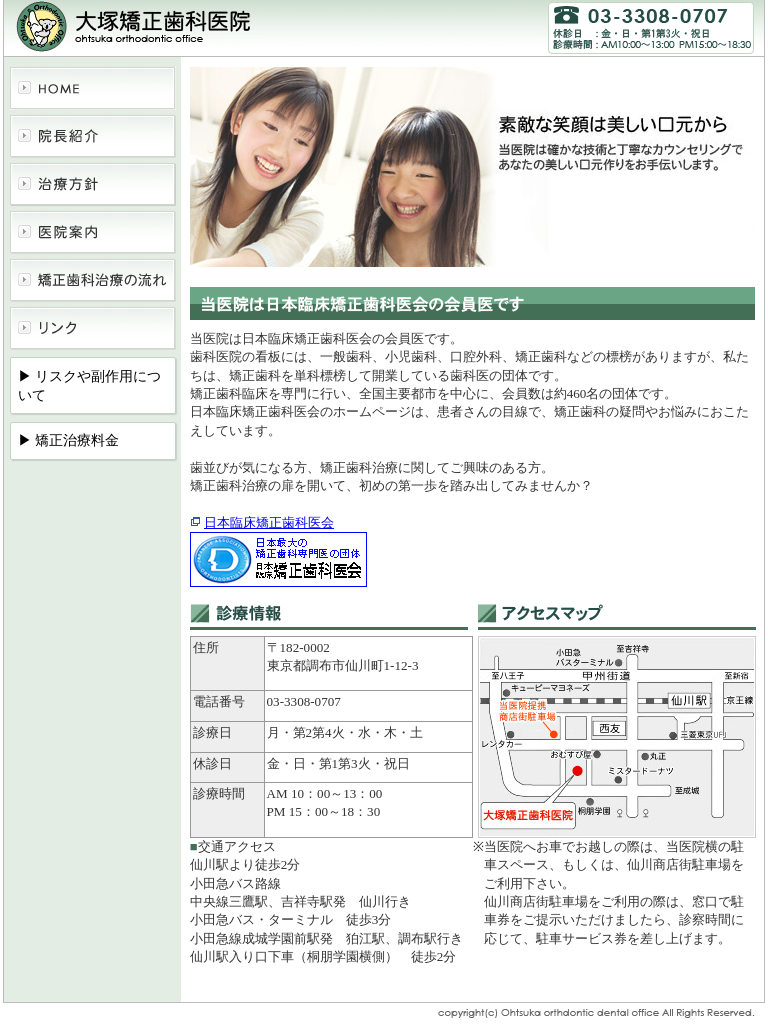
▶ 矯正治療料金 (69, 440)
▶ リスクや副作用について (90, 385)
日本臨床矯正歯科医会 (269, 522)
